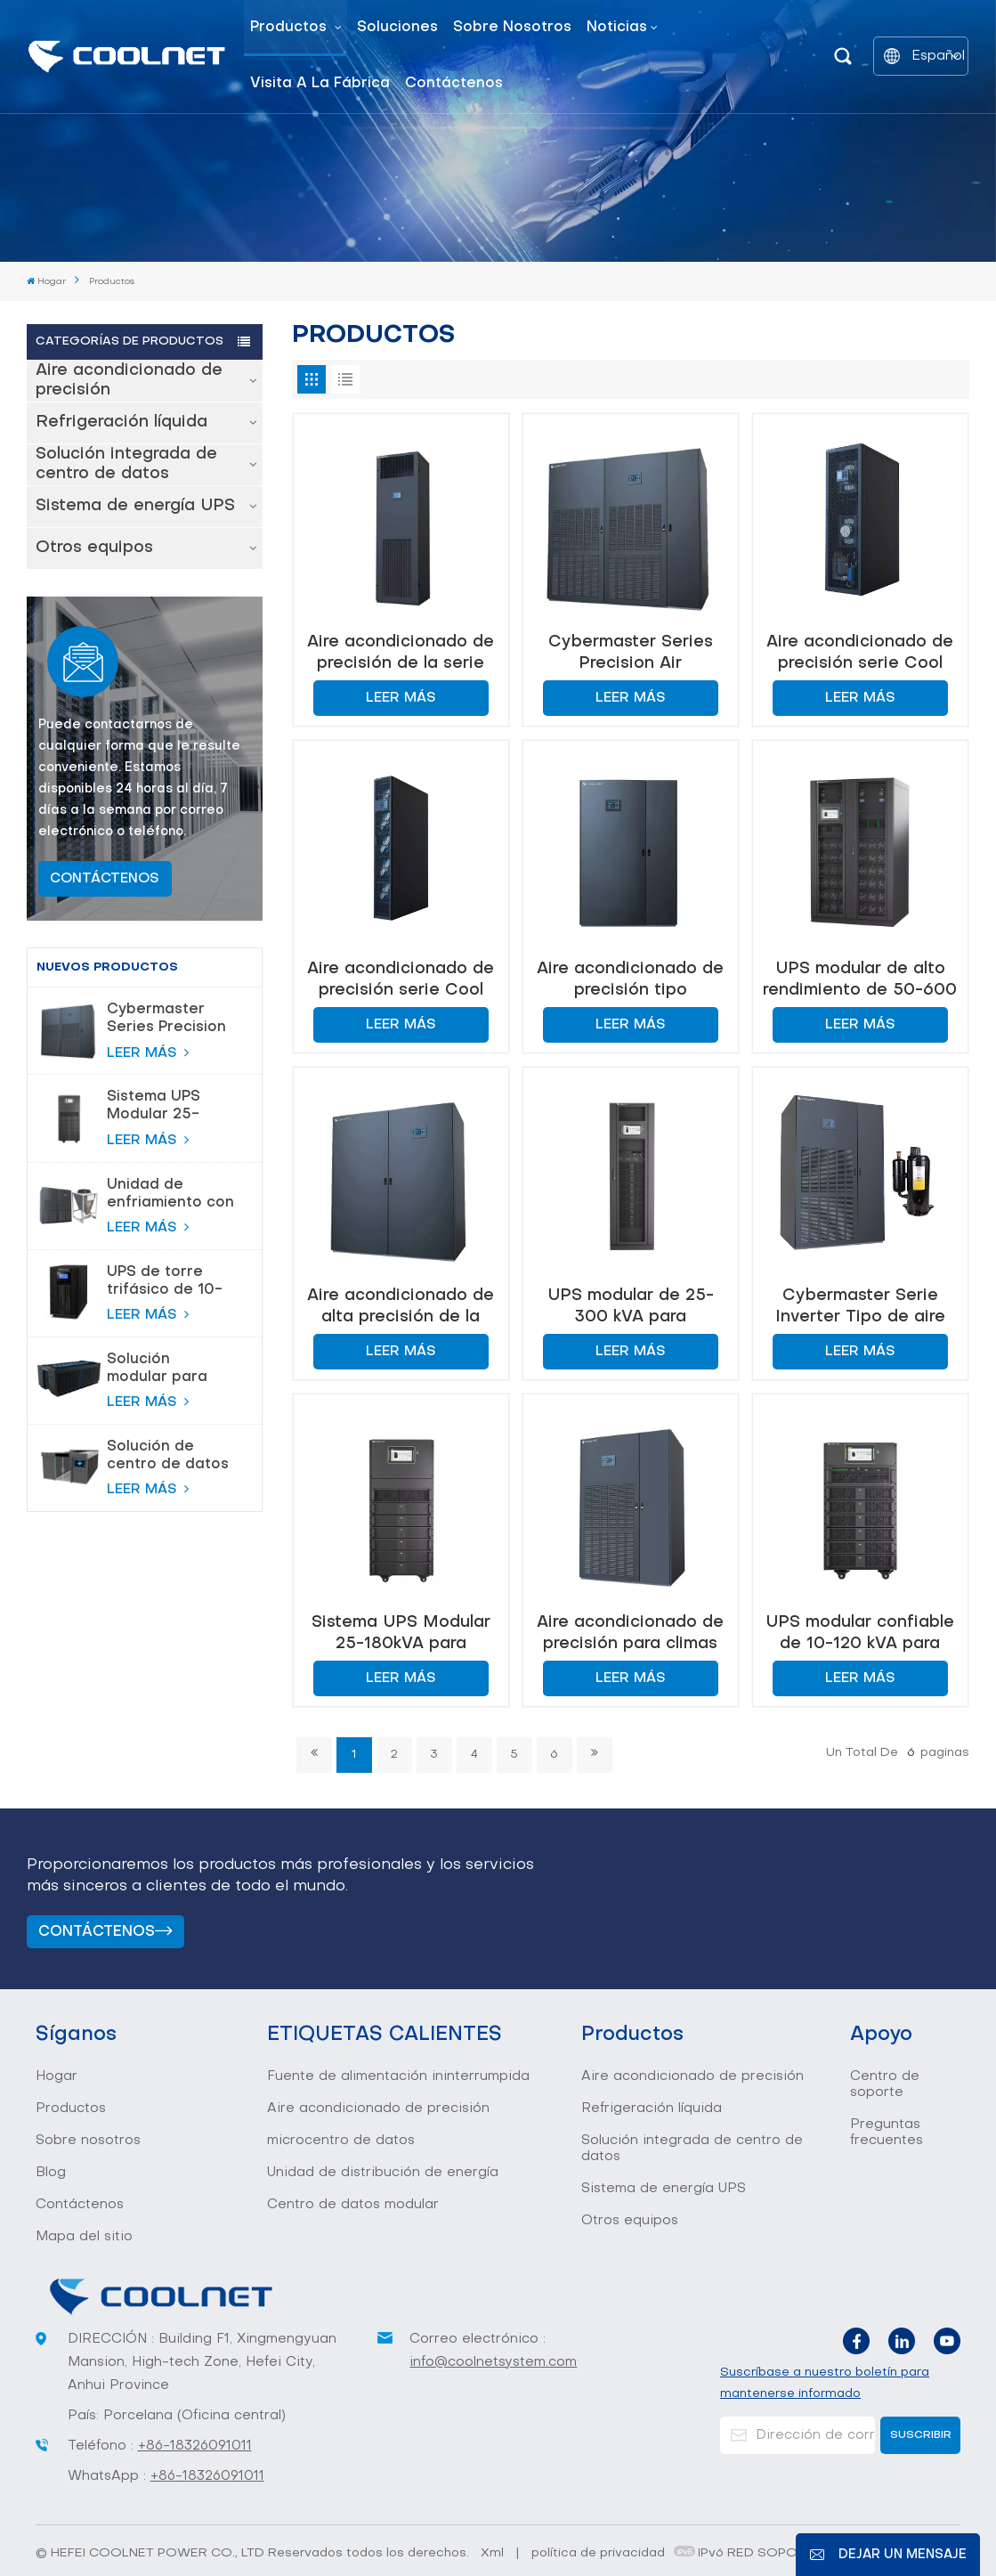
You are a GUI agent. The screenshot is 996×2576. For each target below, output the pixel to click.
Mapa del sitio (84, 2237)
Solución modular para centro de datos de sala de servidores (168, 1369)
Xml (492, 2553)
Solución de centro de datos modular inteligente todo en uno (168, 1457)
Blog (51, 2172)
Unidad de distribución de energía (382, 2172)
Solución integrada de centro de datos (126, 464)
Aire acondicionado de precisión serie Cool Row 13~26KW (400, 980)
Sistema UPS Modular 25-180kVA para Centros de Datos (154, 1107)
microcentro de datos (341, 2140)
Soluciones (397, 27)
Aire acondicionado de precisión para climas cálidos (630, 1633)
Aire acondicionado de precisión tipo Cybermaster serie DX (630, 980)
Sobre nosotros (512, 27)
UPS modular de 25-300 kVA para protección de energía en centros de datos (630, 1306)
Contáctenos (454, 84)
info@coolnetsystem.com (493, 2362)
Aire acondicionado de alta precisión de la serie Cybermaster (400, 1306)
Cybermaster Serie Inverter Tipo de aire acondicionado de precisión (860, 1306)
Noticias (617, 27)
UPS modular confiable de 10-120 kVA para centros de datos (859, 1633)
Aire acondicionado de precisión (129, 380)
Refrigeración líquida (121, 422)
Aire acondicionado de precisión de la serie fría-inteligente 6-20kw (401, 653)
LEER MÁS (148, 1052)
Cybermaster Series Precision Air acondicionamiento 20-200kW (178, 1019)
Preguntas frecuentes (886, 2132)
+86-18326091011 (195, 2446)
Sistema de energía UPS (135, 506)
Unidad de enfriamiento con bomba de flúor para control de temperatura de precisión (170, 1195)
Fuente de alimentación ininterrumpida (398, 2076)
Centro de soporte (884, 2084)
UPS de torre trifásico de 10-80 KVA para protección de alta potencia (165, 1282)
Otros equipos (94, 548)
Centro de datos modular (353, 2204)
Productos (290, 27)
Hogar (46, 281)
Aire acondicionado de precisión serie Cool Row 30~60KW (859, 653)
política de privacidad (598, 2553)
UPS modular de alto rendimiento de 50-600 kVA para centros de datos (860, 980)
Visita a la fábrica (320, 84)
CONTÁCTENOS (104, 879)
